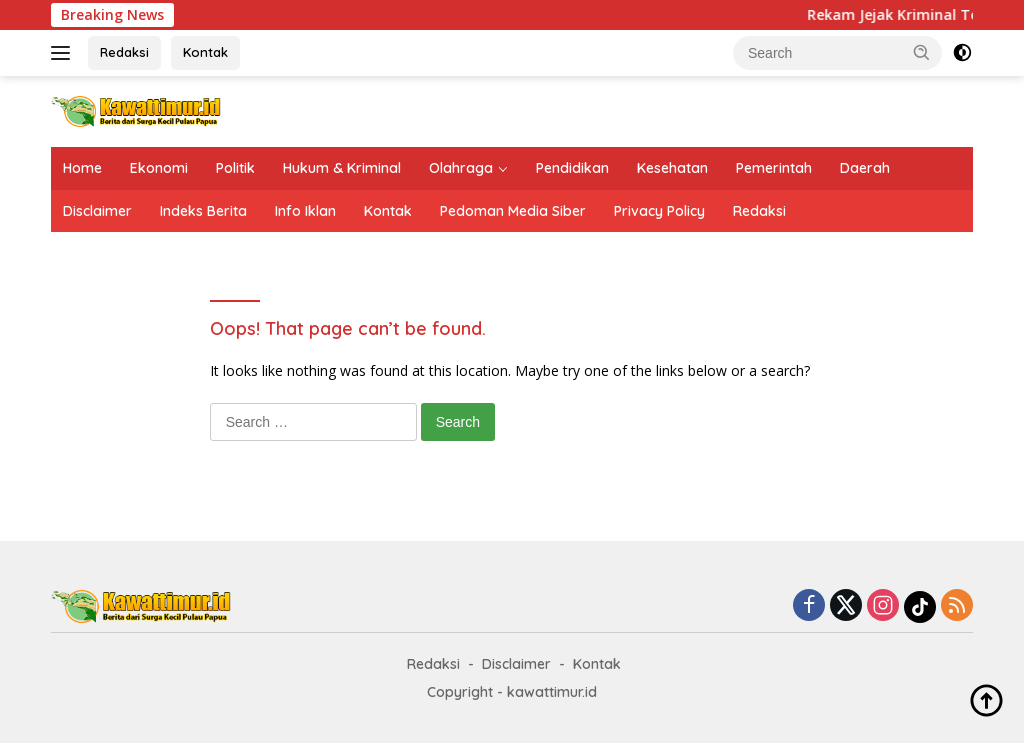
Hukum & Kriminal (342, 168)
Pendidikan (572, 168)
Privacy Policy (659, 211)
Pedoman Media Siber (513, 211)
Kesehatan (672, 168)
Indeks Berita (203, 211)
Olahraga (461, 168)
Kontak (205, 52)
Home (82, 168)
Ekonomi (159, 168)
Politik (235, 168)
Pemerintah (774, 168)
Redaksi (124, 52)
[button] (922, 52)
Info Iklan (305, 211)
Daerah (865, 168)
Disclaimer (97, 211)
